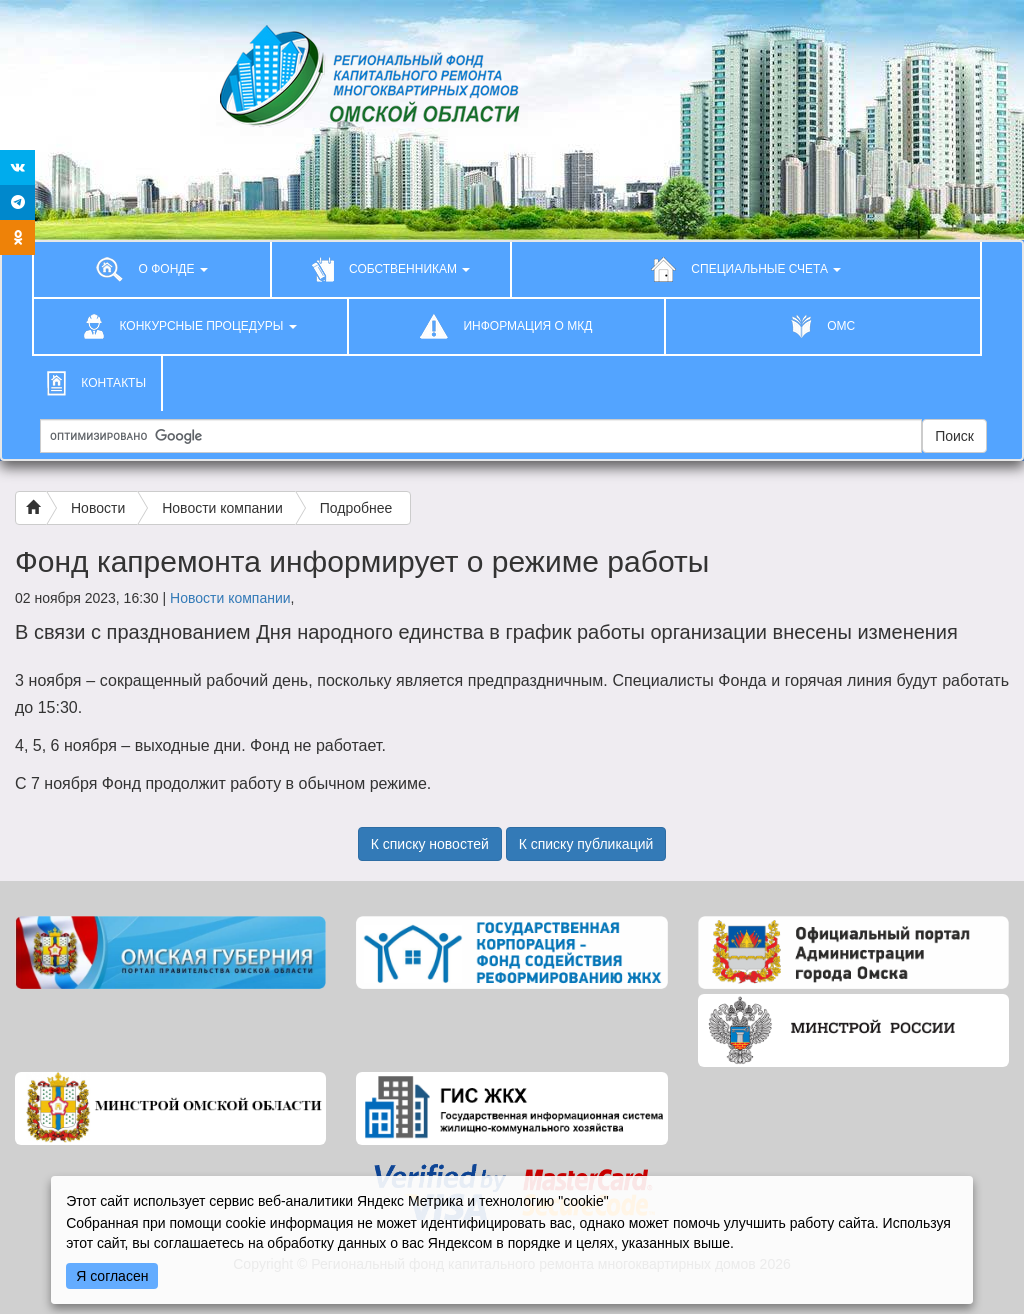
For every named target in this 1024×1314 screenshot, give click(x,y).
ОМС (823, 326)
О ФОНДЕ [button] (152, 269)
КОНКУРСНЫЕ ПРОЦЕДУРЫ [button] (190, 326)
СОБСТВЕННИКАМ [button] (391, 269)
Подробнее (356, 508)
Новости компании (222, 508)
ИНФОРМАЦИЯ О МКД (506, 326)
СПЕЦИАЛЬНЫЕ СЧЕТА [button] (746, 269)
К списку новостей (430, 844)
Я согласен (112, 1276)
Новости (98, 508)
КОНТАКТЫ (96, 383)
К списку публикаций (586, 844)
